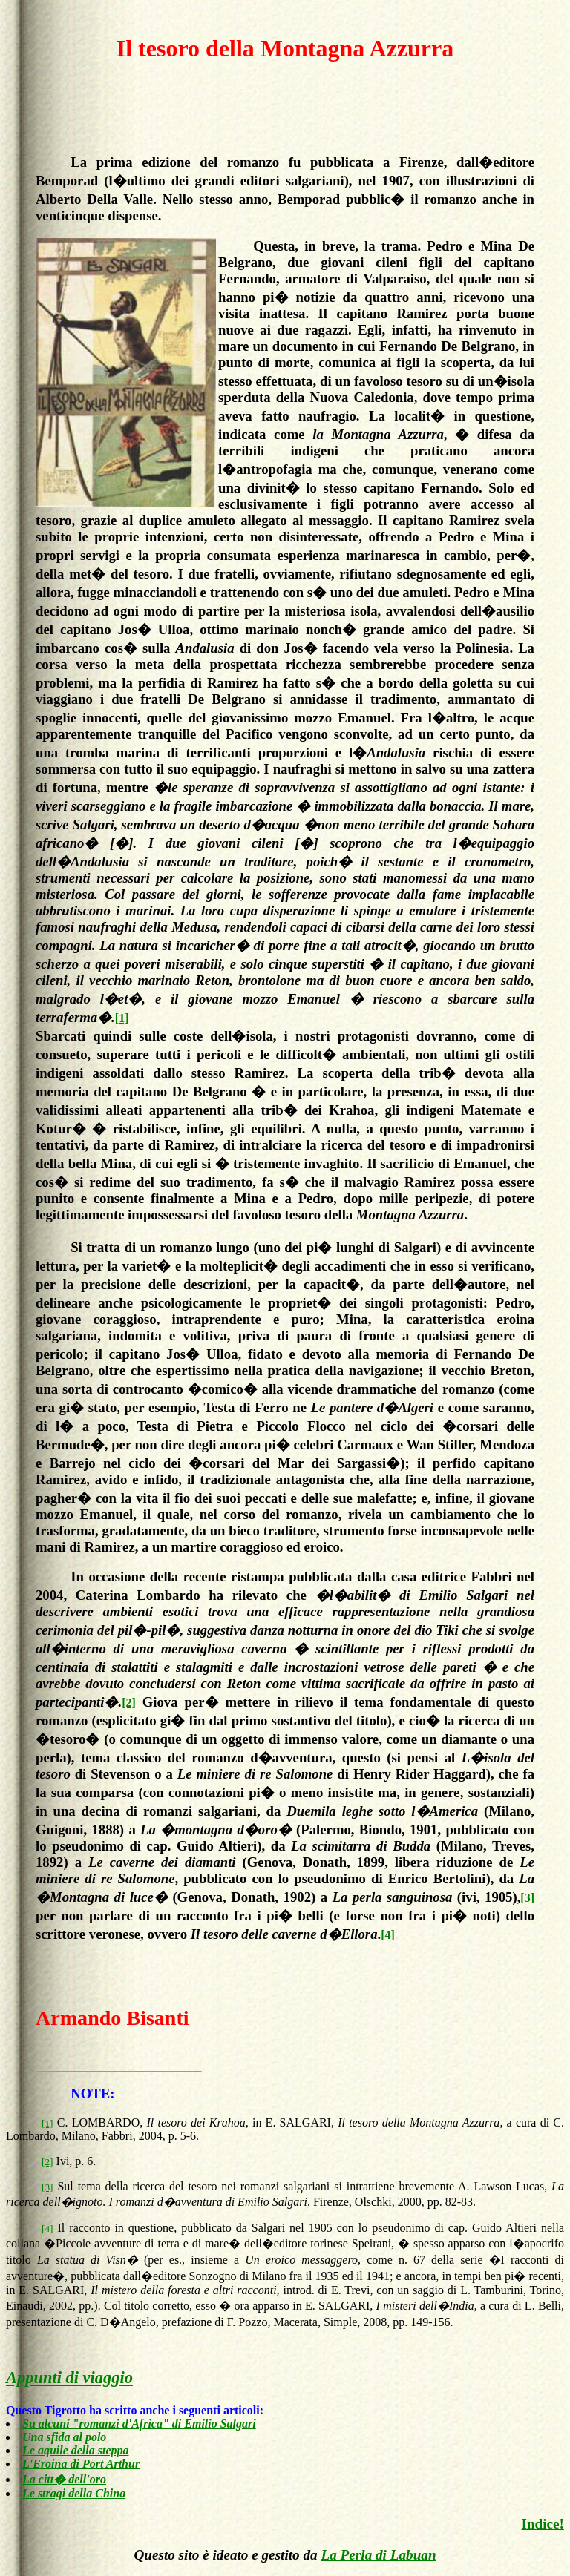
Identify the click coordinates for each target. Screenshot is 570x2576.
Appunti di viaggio (69, 2377)
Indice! (542, 2523)
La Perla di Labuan (378, 2555)
